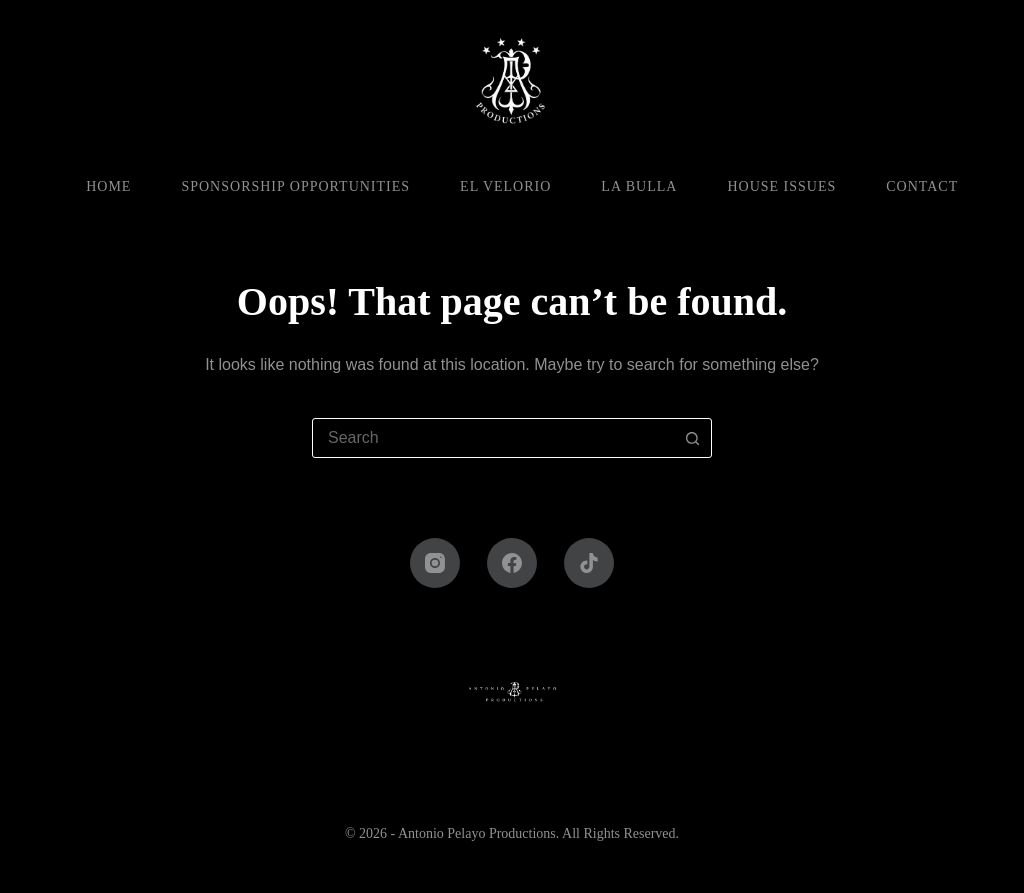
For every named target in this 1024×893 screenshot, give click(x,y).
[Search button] (692, 438)
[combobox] (493, 438)
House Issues (781, 186)
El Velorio (505, 186)
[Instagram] (435, 563)
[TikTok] (589, 563)
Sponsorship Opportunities (295, 186)
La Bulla (639, 186)
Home (108, 186)
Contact (922, 186)
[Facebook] (512, 563)
